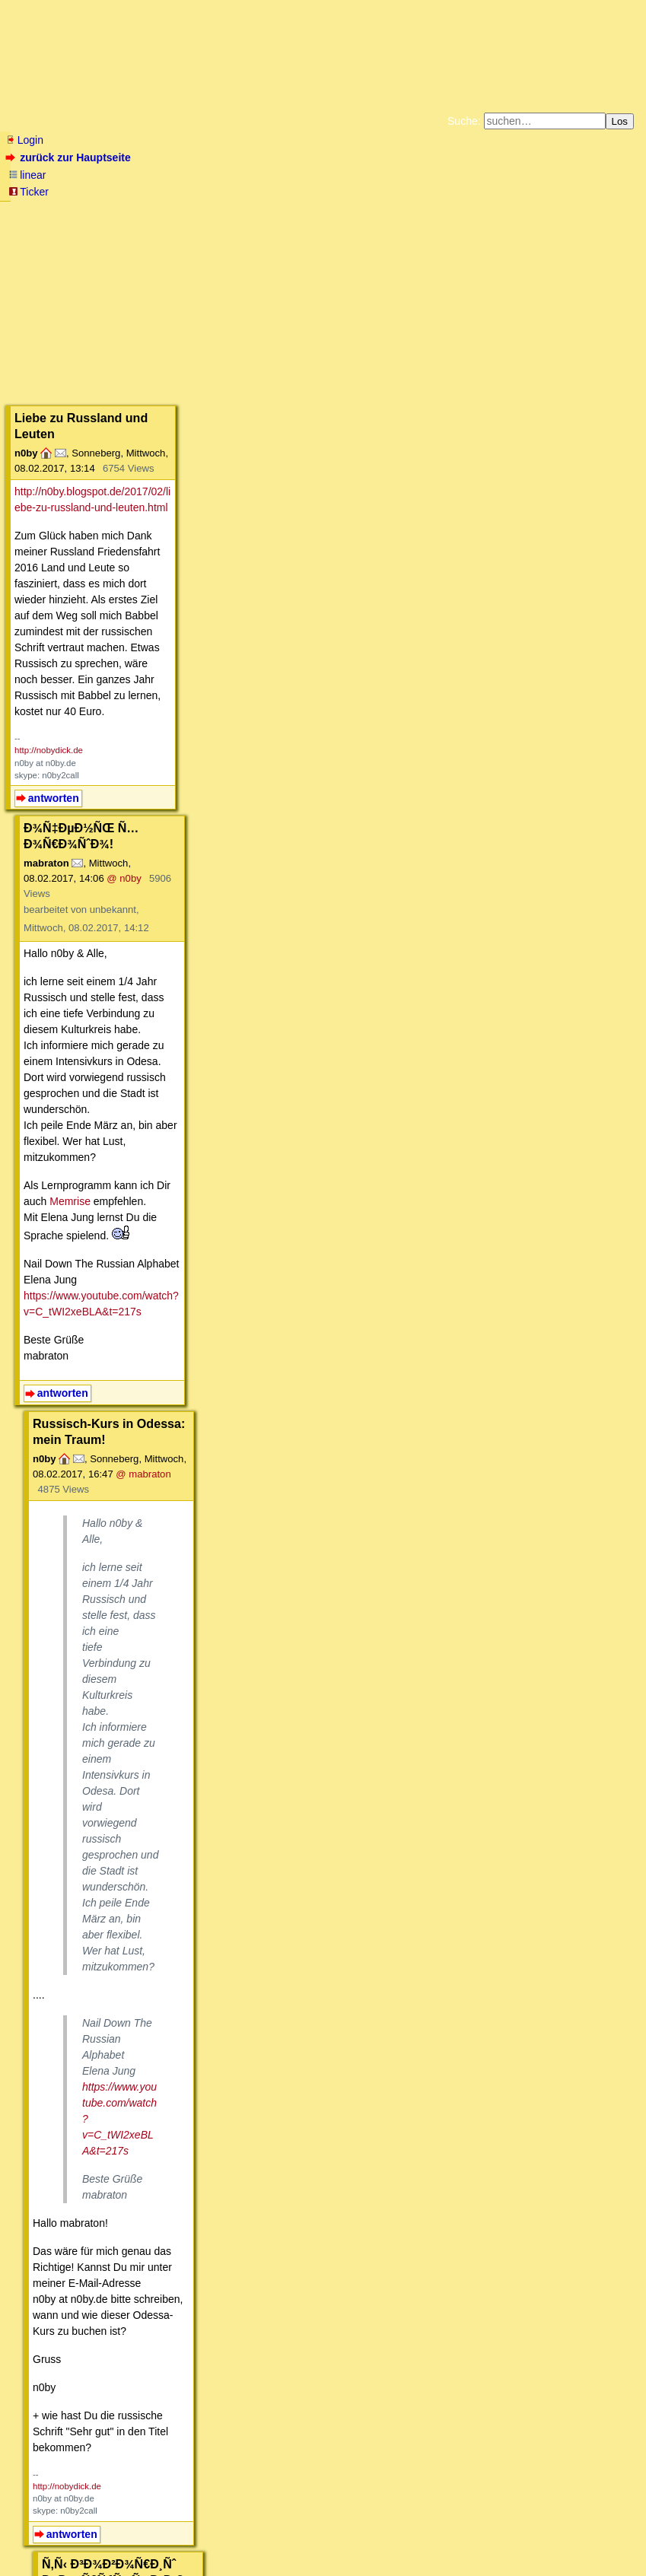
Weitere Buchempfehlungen (354, 223)
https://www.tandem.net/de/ (88, 1900)
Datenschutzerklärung (500, 211)
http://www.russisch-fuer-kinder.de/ (105, 1779)
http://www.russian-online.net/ (93, 1731)
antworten (53, 461)
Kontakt (136, 2534)
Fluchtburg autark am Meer (156, 211)
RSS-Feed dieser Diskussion (594, 2436)
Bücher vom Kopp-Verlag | (396, 211)
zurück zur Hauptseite (69, 157)
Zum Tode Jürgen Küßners (275, 211)
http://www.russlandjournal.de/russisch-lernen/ (132, 1747)
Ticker (28, 192)
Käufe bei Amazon (248, 223)
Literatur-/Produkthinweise (74, 2391)
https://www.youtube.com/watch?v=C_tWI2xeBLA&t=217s (160, 735)
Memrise (219, 656)
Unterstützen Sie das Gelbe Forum (111, 223)
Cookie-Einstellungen (561, 223)
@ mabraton (299, 866)
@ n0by (234, 511)
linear (27, 175)
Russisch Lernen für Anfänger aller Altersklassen (148, 2352)
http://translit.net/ (81, 1486)
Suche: (464, 121)
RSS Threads (90, 2534)
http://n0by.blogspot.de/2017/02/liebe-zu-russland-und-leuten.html (169, 315)
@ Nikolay (261, 2043)
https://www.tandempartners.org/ (100, 1884)
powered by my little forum (323, 2557)
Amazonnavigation (471, 223)
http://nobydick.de (48, 413)
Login (24, 140)
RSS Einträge (35, 2534)
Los (620, 121)
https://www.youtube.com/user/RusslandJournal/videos (153, 1763)
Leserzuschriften (285, 2391)
